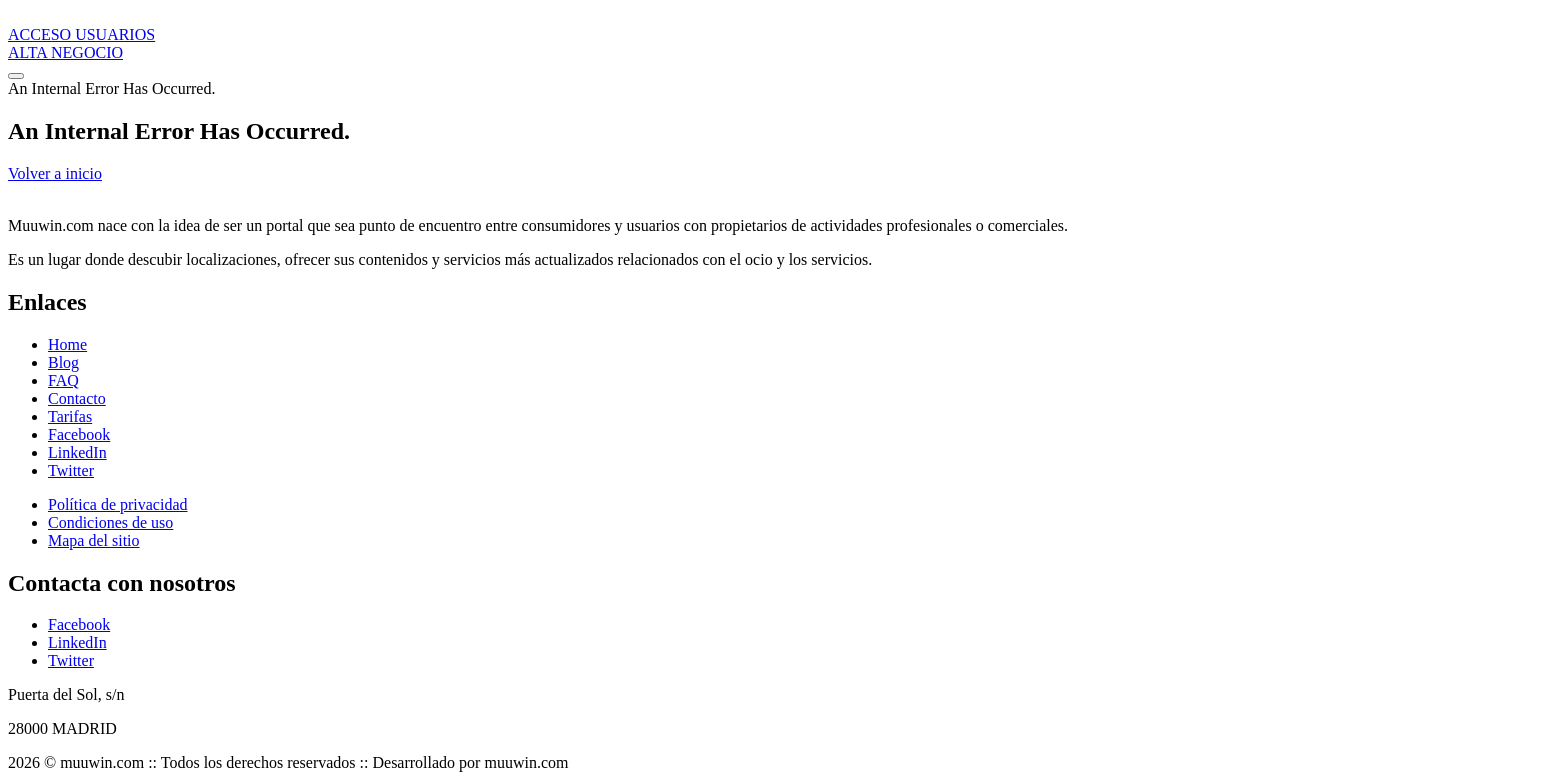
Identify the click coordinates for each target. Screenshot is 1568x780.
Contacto (77, 398)
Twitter (71, 470)
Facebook (79, 434)
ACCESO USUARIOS (81, 34)
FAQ (63, 380)
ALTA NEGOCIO (65, 52)
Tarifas (70, 416)
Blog (63, 362)
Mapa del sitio (94, 540)
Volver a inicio (55, 173)
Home (67, 344)
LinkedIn (77, 452)
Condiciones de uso (110, 522)
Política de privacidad (118, 504)
